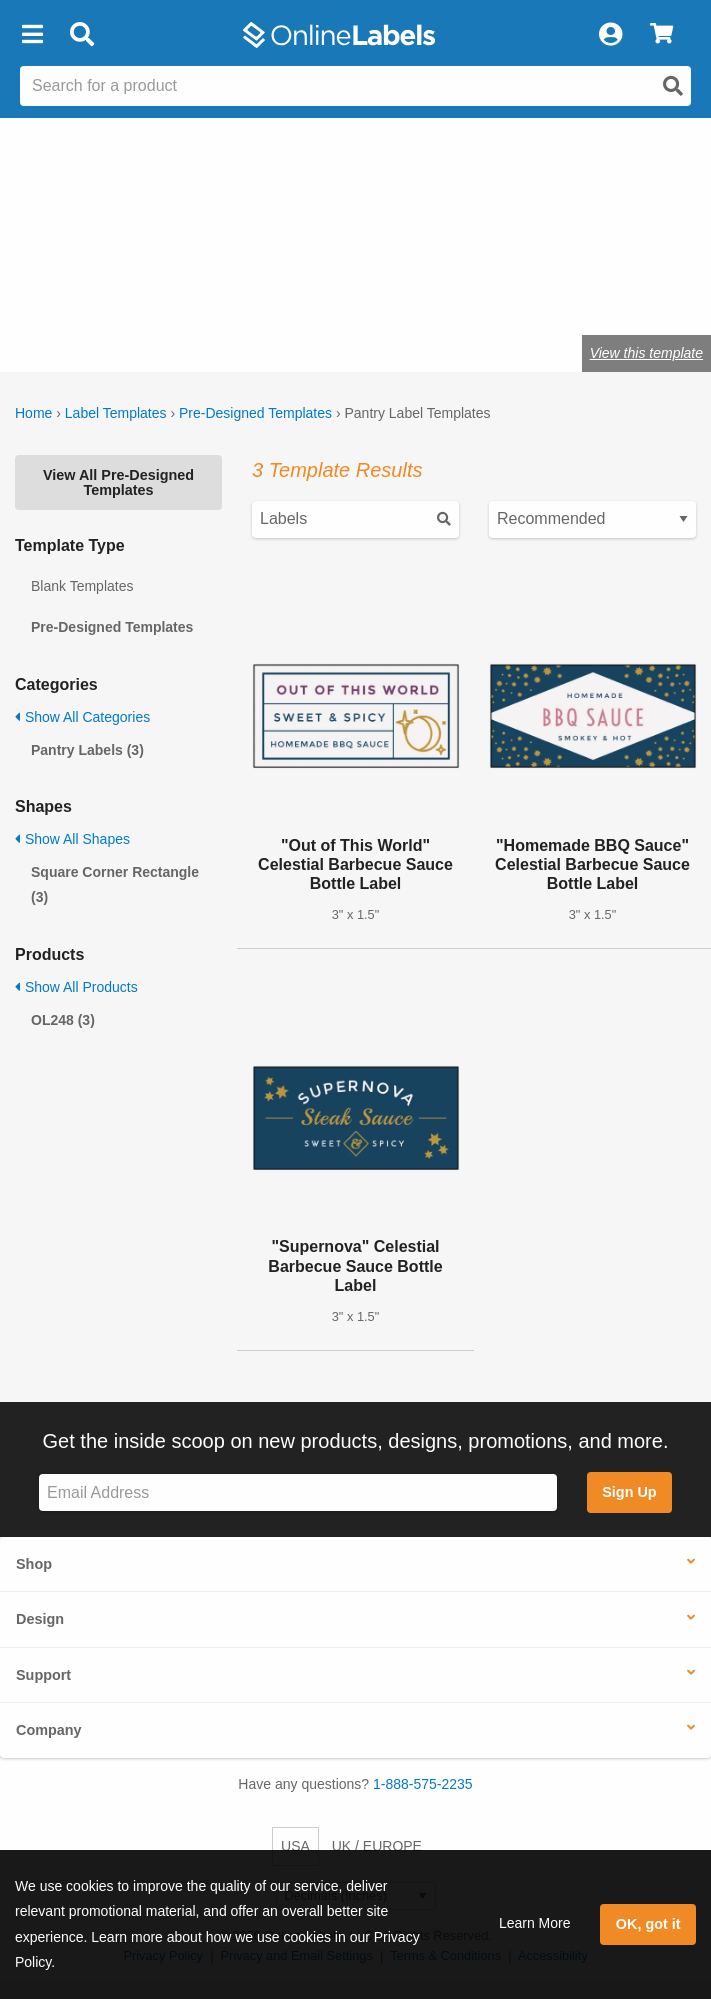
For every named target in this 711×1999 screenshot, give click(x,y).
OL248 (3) (63, 1020)
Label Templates (116, 413)
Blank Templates (82, 586)
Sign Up (629, 1492)
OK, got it (648, 1924)
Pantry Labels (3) (87, 750)
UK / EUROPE (377, 1846)
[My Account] (610, 35)
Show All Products (76, 987)
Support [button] (43, 1675)
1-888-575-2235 (423, 1784)
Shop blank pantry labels (231, 291)
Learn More (535, 1923)
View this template (646, 353)
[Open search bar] (81, 35)
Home (33, 413)
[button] (32, 35)
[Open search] (673, 86)
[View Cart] (661, 35)
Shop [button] (34, 1564)
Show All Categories (82, 717)
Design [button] (40, 1619)
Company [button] (49, 1730)
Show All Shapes (72, 839)
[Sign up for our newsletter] (298, 1492)
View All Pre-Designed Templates (118, 482)
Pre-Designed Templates (255, 413)
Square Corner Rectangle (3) (115, 884)
